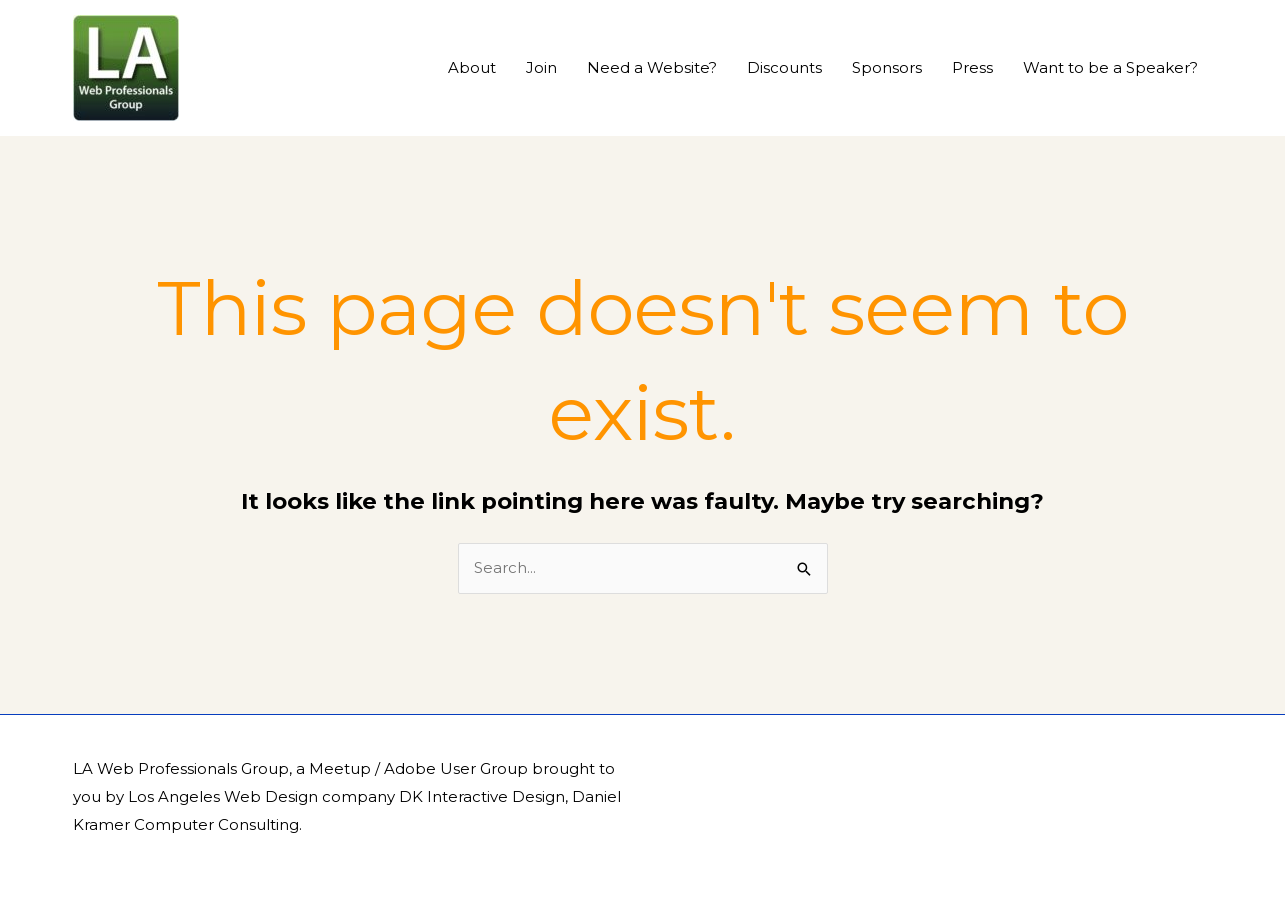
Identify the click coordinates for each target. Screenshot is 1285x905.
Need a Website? (652, 67)
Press (972, 67)
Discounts (784, 67)
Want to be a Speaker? (1110, 67)
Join (541, 67)
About (472, 67)
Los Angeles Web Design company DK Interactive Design (346, 796)
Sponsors (887, 67)
